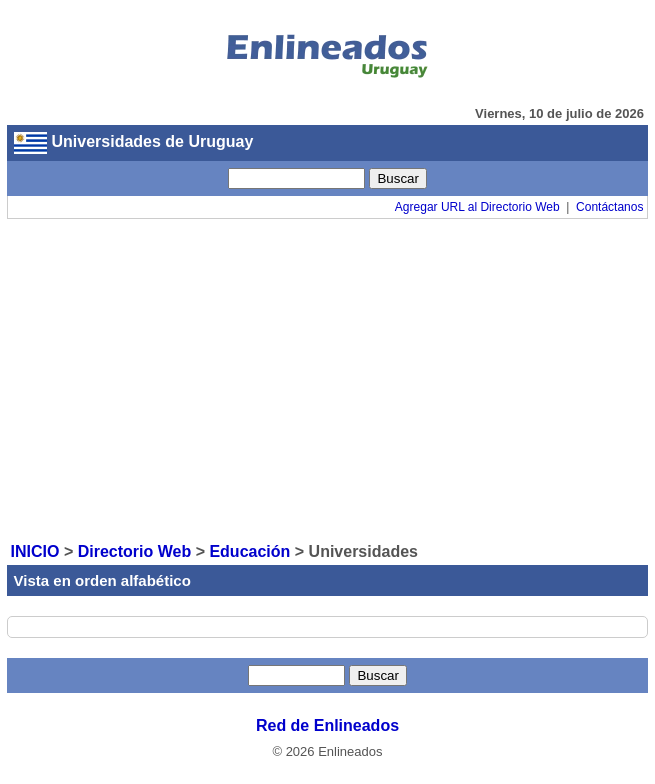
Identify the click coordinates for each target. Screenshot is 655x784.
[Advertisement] (328, 379)
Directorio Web (135, 551)
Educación (249, 551)
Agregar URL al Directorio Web (477, 207)
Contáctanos (609, 207)
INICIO (35, 551)
